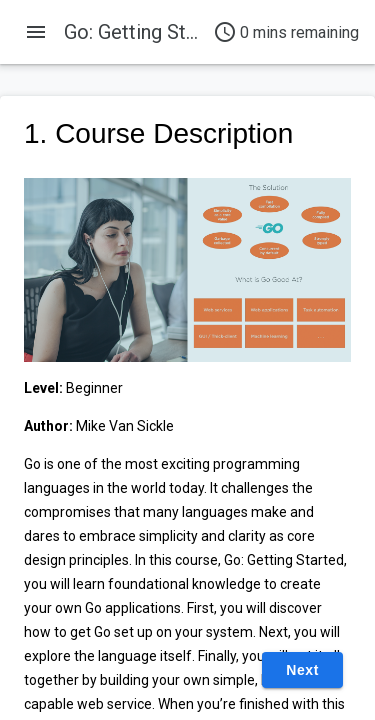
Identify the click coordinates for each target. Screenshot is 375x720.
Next (302, 670)
